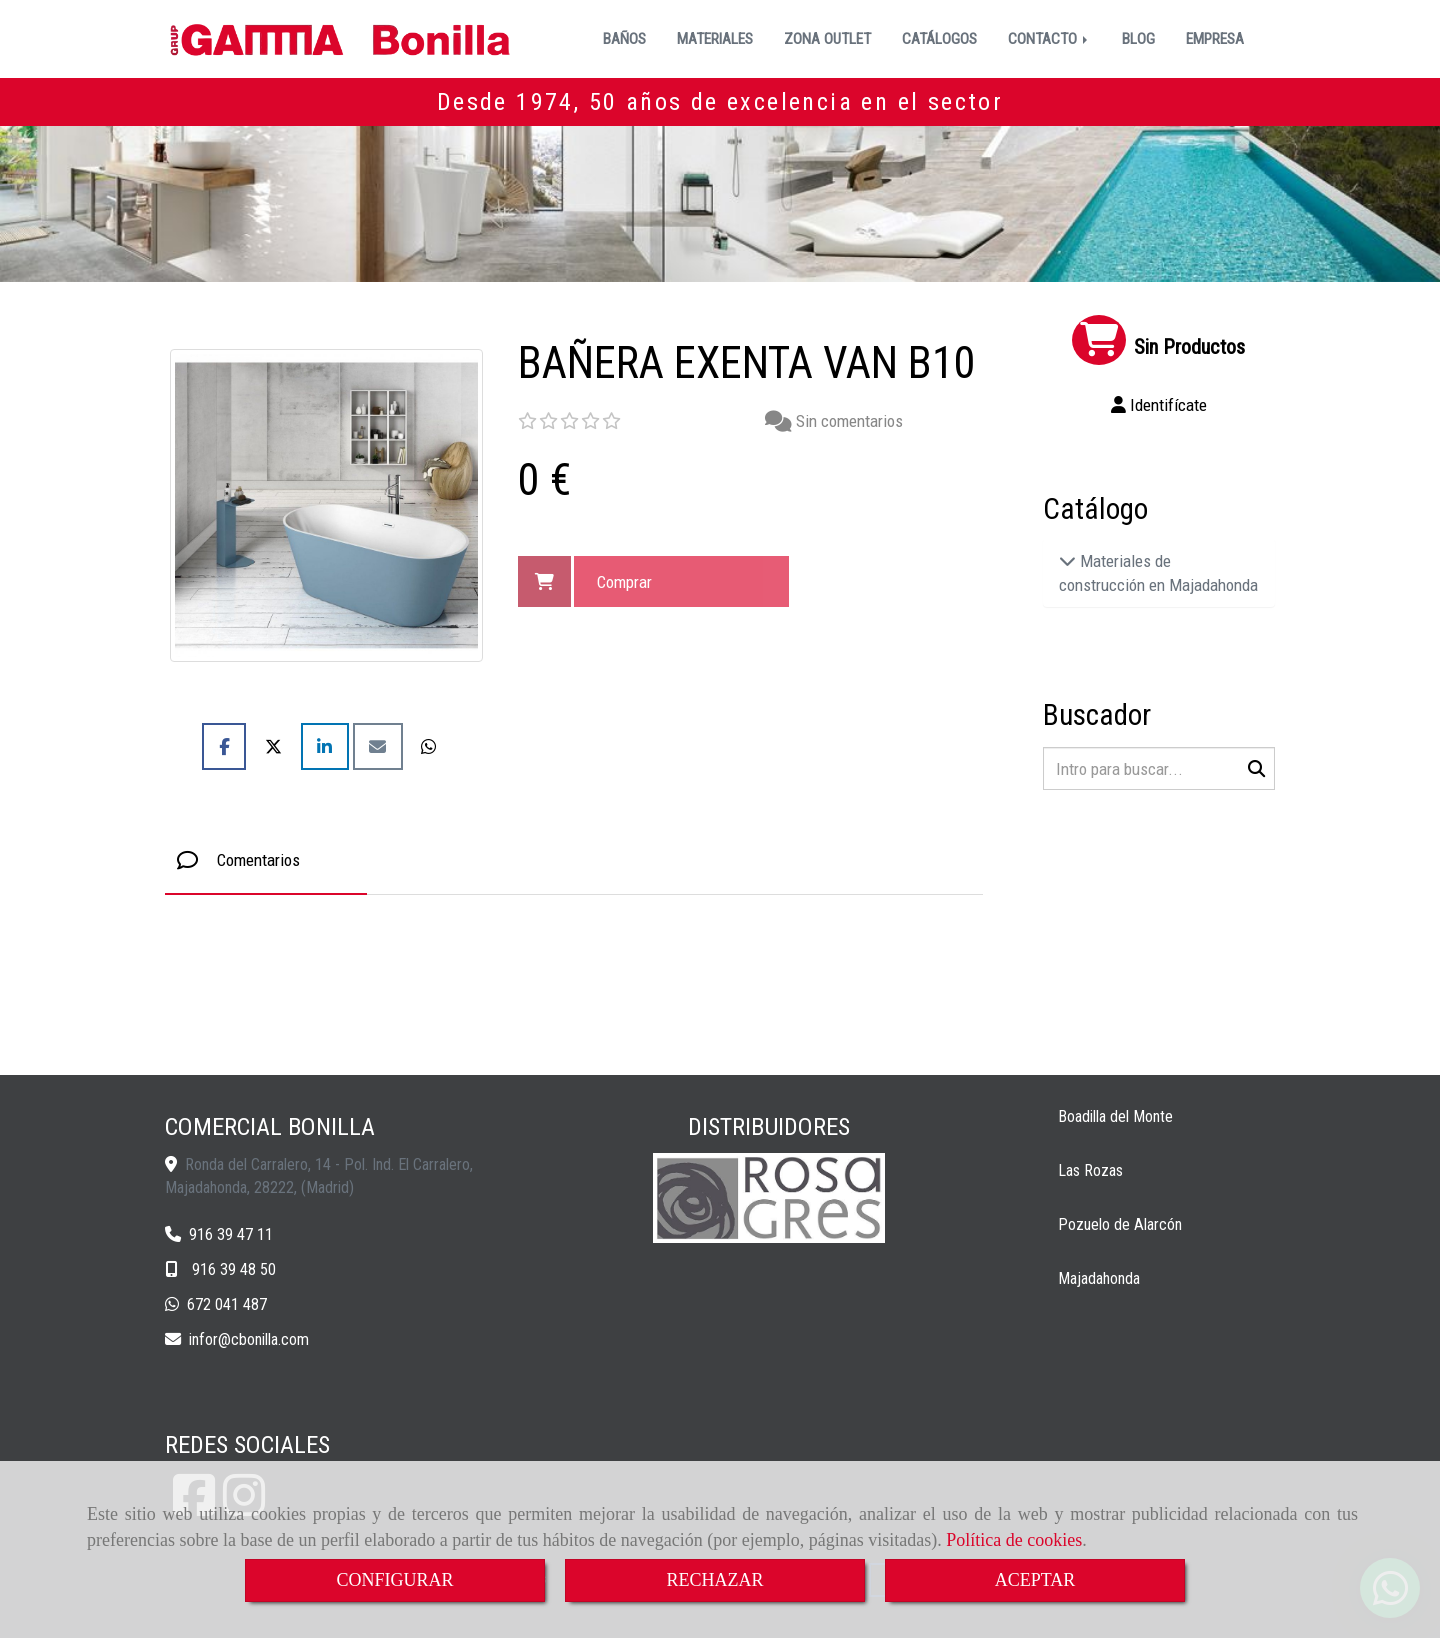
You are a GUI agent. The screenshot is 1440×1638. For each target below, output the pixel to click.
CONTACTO (1049, 39)
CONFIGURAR (394, 1580)
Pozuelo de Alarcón (1120, 1224)
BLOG (1138, 39)
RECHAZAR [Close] (714, 1580)
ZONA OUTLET (827, 39)
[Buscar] (1159, 768)
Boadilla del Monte (1115, 1116)
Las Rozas (1090, 1170)
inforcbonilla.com (249, 1339)
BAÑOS (624, 39)
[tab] (266, 860)
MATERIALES (715, 39)
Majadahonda (1099, 1278)
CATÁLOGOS (939, 39)
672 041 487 (227, 1304)
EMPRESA (1215, 39)
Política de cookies (1014, 1540)
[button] (1159, 405)
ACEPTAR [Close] (1035, 1580)
